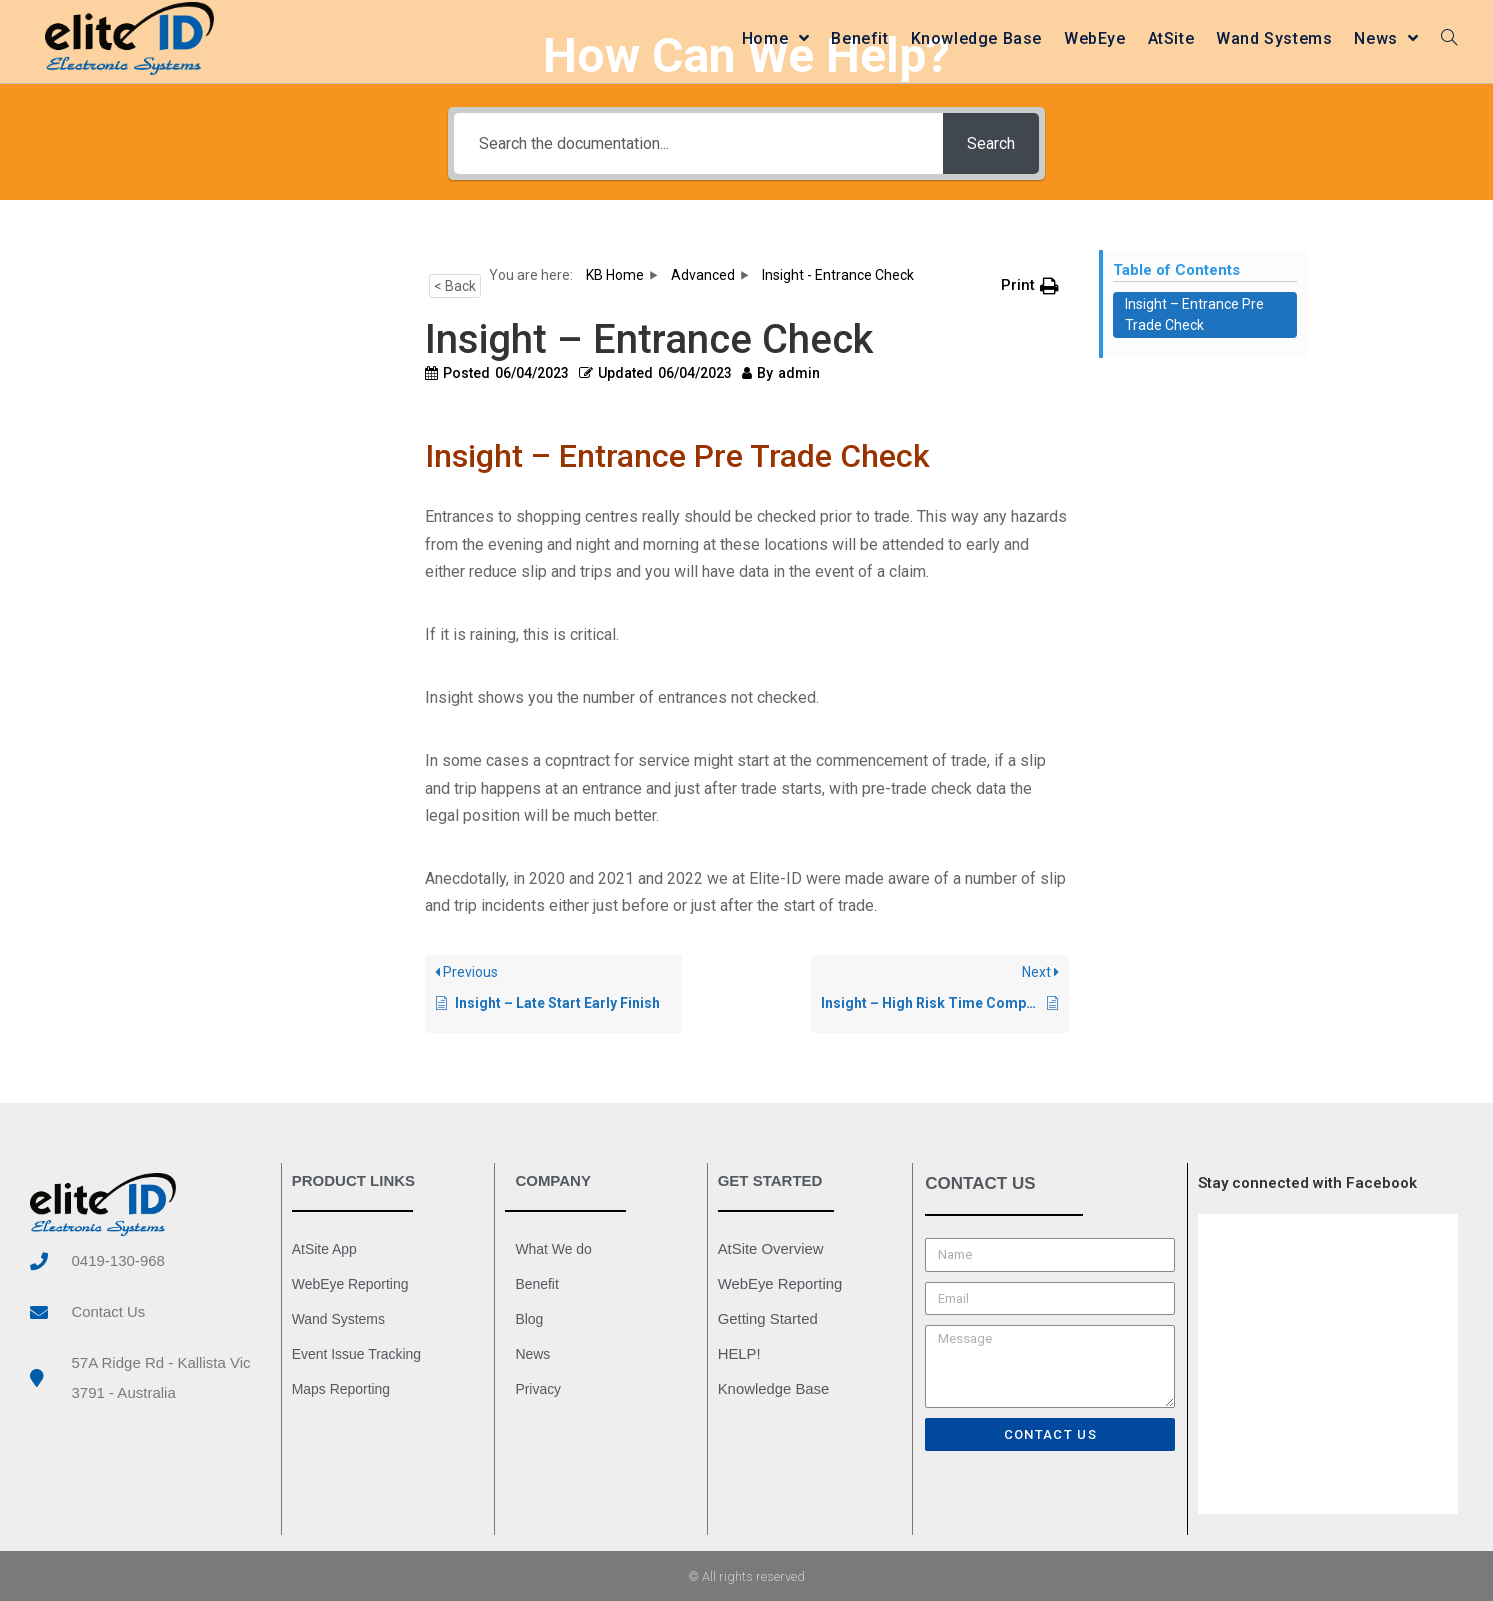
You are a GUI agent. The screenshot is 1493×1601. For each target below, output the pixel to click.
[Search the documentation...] (697, 143)
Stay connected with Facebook (1307, 1183)
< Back (455, 286)
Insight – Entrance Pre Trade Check (1194, 314)
